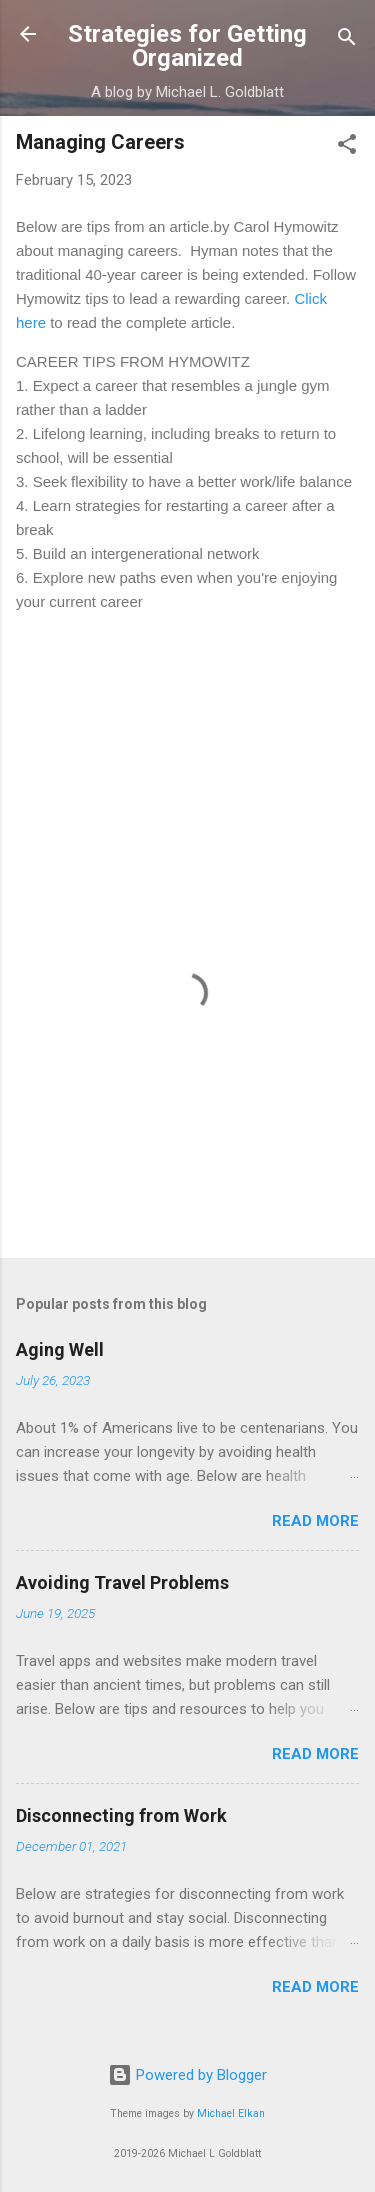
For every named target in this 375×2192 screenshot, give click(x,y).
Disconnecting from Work (121, 1815)
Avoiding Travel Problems (122, 1582)
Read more (315, 1521)
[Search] (347, 40)
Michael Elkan (231, 2113)
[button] (347, 147)
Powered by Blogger (187, 2075)
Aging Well (60, 1349)
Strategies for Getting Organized (187, 46)
